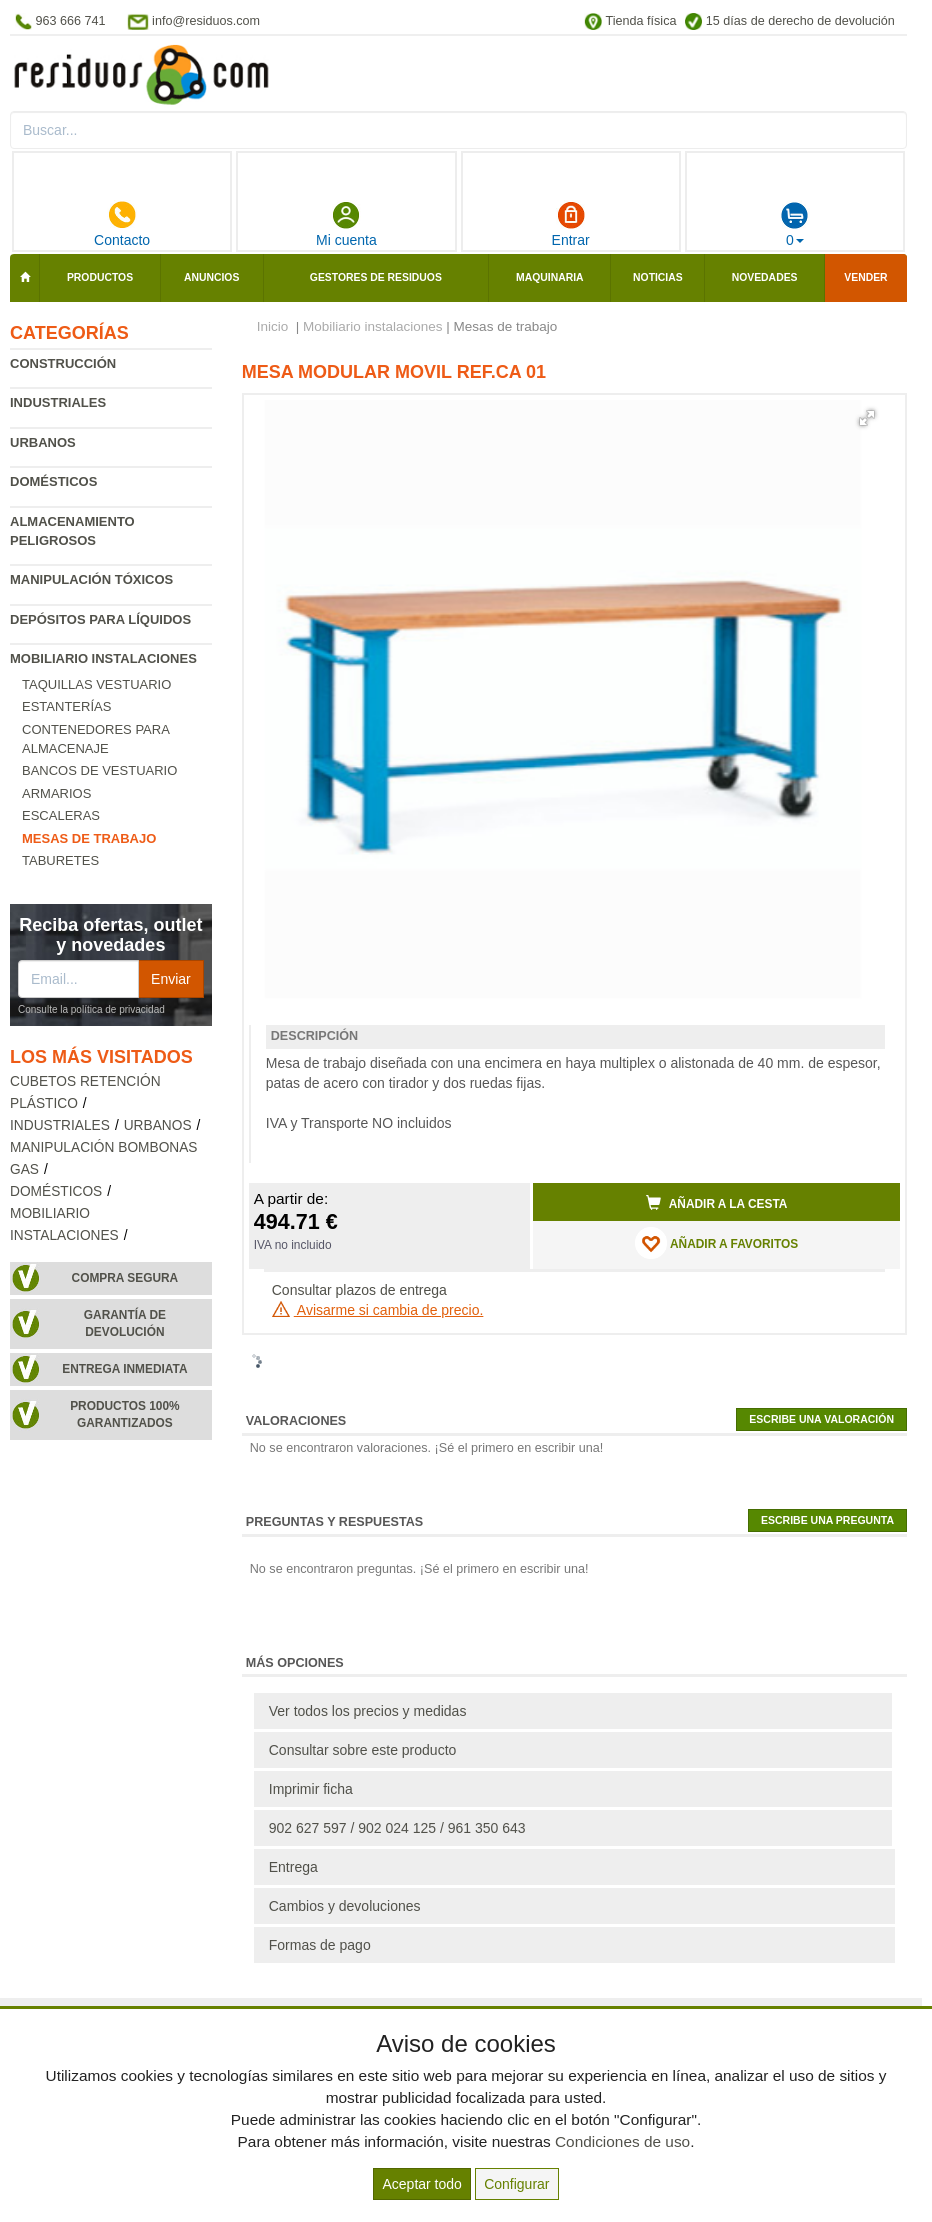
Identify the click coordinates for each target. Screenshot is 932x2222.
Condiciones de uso (622, 2141)
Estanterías (66, 706)
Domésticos (53, 481)
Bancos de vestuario (99, 770)
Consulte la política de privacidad (91, 1009)
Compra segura (125, 1278)
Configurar (516, 2184)
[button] (867, 418)
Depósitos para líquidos (100, 619)
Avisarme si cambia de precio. (378, 1310)
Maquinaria (550, 277)
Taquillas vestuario (96, 684)
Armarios (56, 793)
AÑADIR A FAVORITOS (716, 1243)
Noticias (658, 277)
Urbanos (43, 442)
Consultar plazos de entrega (359, 1290)
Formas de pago (320, 1945)
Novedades (765, 277)
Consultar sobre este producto (363, 1750)
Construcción (63, 363)
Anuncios (211, 277)
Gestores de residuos (376, 277)
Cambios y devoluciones (345, 1906)
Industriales (58, 402)
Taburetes (60, 860)
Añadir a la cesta (717, 1203)
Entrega (293, 1867)
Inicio (273, 326)
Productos (100, 277)
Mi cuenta (346, 224)
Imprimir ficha (311, 1789)
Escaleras (61, 815)
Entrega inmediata (124, 1369)
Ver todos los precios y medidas (368, 1711)
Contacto (122, 224)
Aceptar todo (421, 2184)
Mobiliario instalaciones (103, 658)
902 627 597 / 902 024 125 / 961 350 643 (397, 1828)
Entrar (571, 224)
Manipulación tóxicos (91, 579)
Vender (865, 277)
